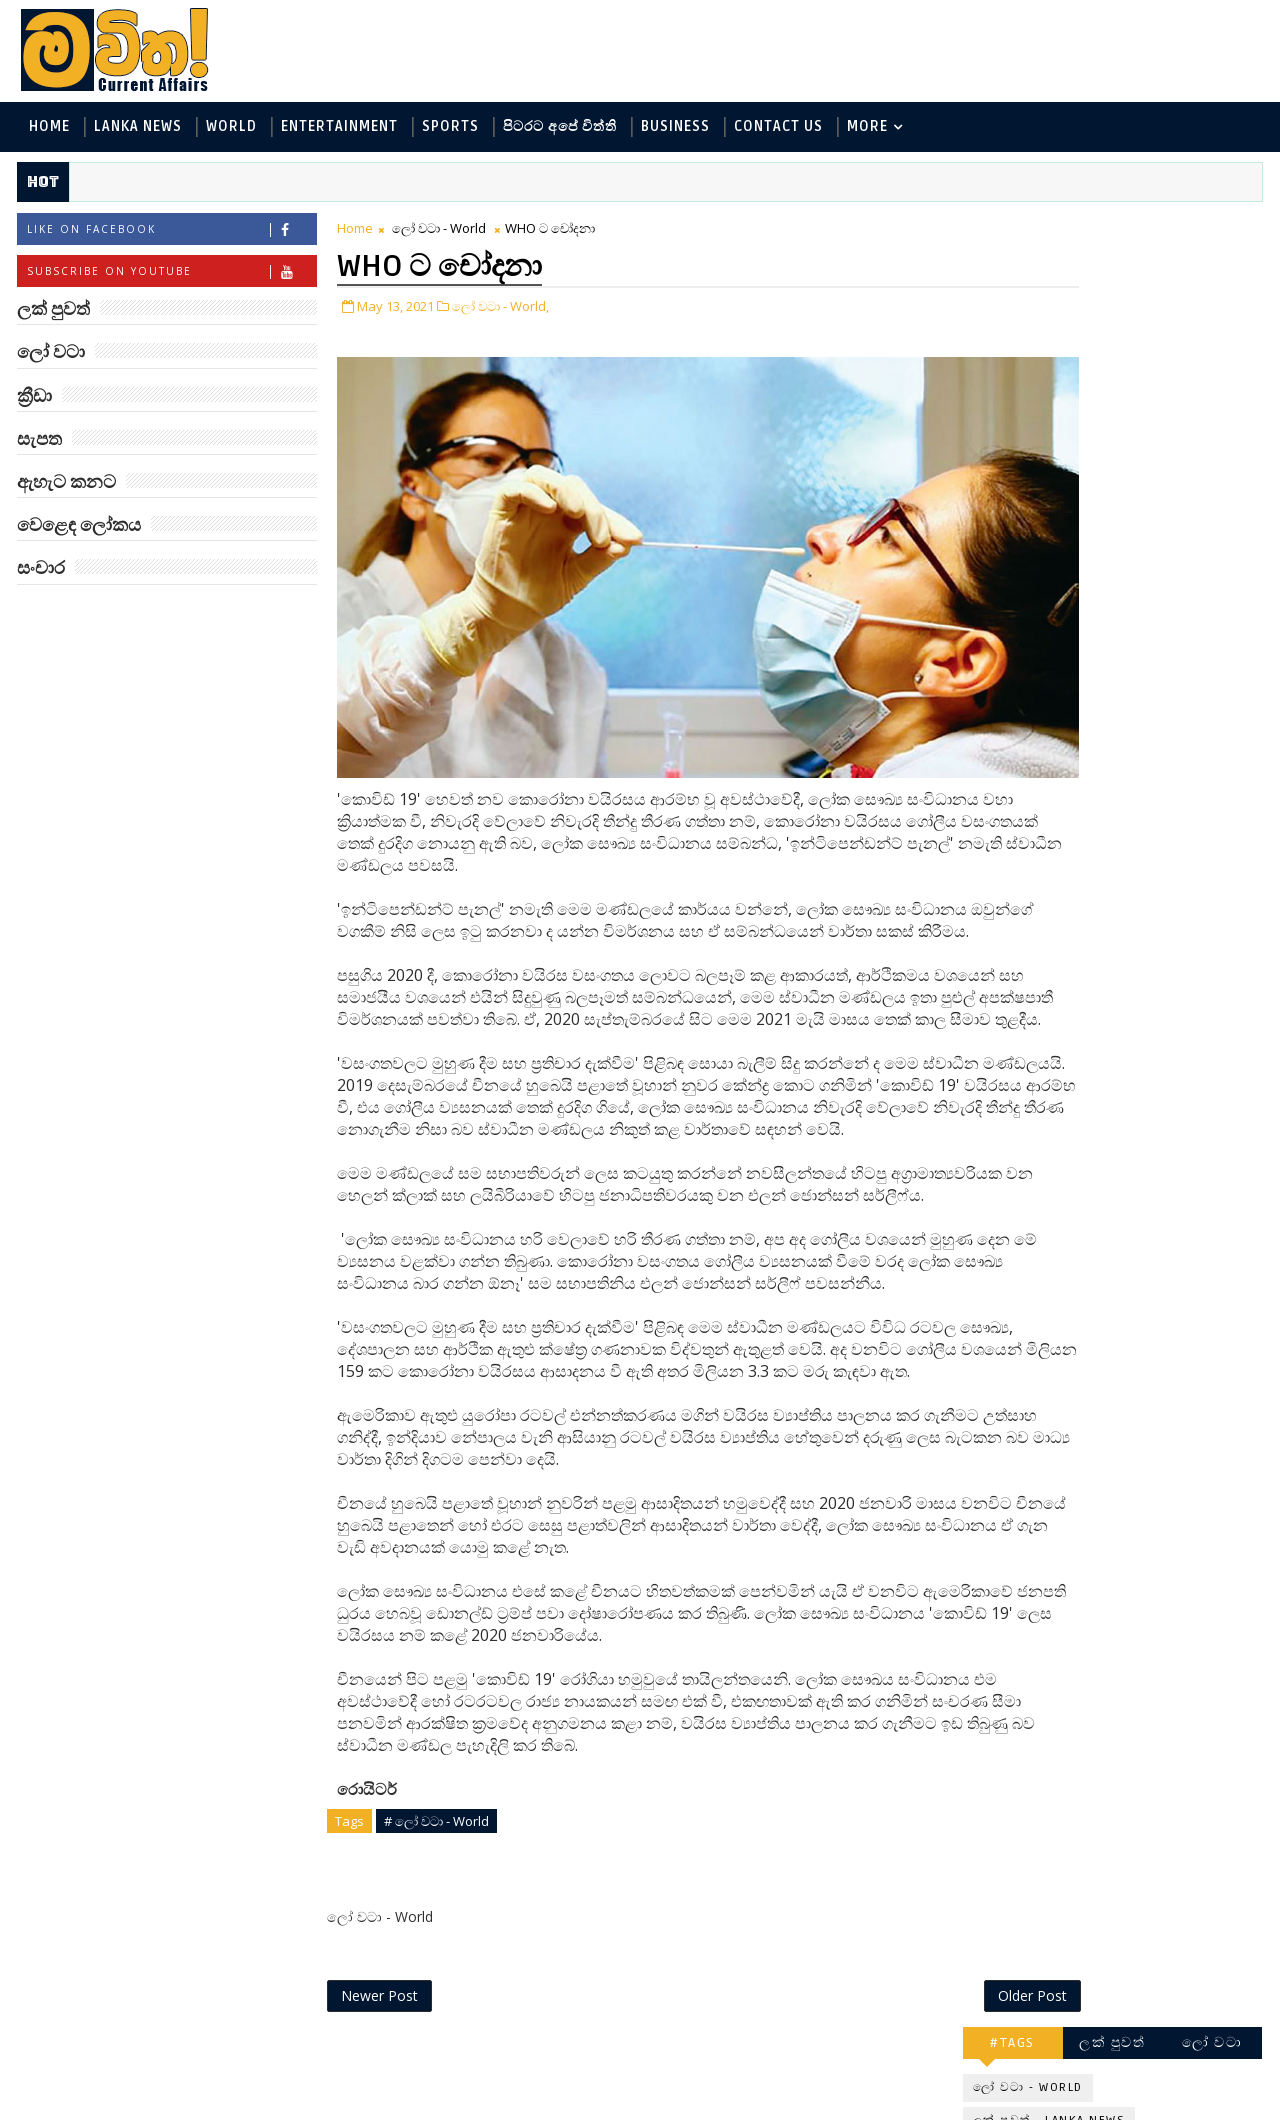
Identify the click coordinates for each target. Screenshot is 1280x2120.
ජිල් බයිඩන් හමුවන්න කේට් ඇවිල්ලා (1144, 989)
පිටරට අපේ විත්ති (558, 128)
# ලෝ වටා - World (434, 1880)
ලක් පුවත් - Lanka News (1051, 305)
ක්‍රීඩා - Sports (1021, 437)
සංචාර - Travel (1140, 503)
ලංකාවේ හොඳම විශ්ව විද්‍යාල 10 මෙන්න (1144, 665)
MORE (865, 128)
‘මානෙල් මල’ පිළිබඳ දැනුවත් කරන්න (1138, 584)
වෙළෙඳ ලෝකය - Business (1061, 470)
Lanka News (136, 128)
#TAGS (1015, 227)
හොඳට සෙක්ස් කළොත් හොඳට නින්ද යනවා (1148, 1070)
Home (47, 128)
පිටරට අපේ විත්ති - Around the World (1098, 404)
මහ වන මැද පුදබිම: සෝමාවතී (1137, 827)
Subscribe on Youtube (169, 275)
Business (673, 128)
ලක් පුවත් (1115, 227)
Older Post (898, 2057)
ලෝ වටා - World (437, 232)
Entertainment (337, 128)
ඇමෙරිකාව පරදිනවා (1140, 737)
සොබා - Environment (1163, 437)
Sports (448, 128)
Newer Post (377, 2057)
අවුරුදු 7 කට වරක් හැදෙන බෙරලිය (1133, 1232)
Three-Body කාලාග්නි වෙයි (1146, 908)
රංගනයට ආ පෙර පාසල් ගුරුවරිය (1152, 1313)
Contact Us (776, 128)
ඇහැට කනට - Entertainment (1072, 338)
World (229, 128)
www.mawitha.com (243, 2107)
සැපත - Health (1021, 503)
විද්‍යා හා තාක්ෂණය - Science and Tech (1098, 371)
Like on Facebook (169, 233)
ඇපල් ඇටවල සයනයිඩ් (1150, 1142)
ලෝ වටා (1215, 227)
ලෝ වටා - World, (498, 308)
